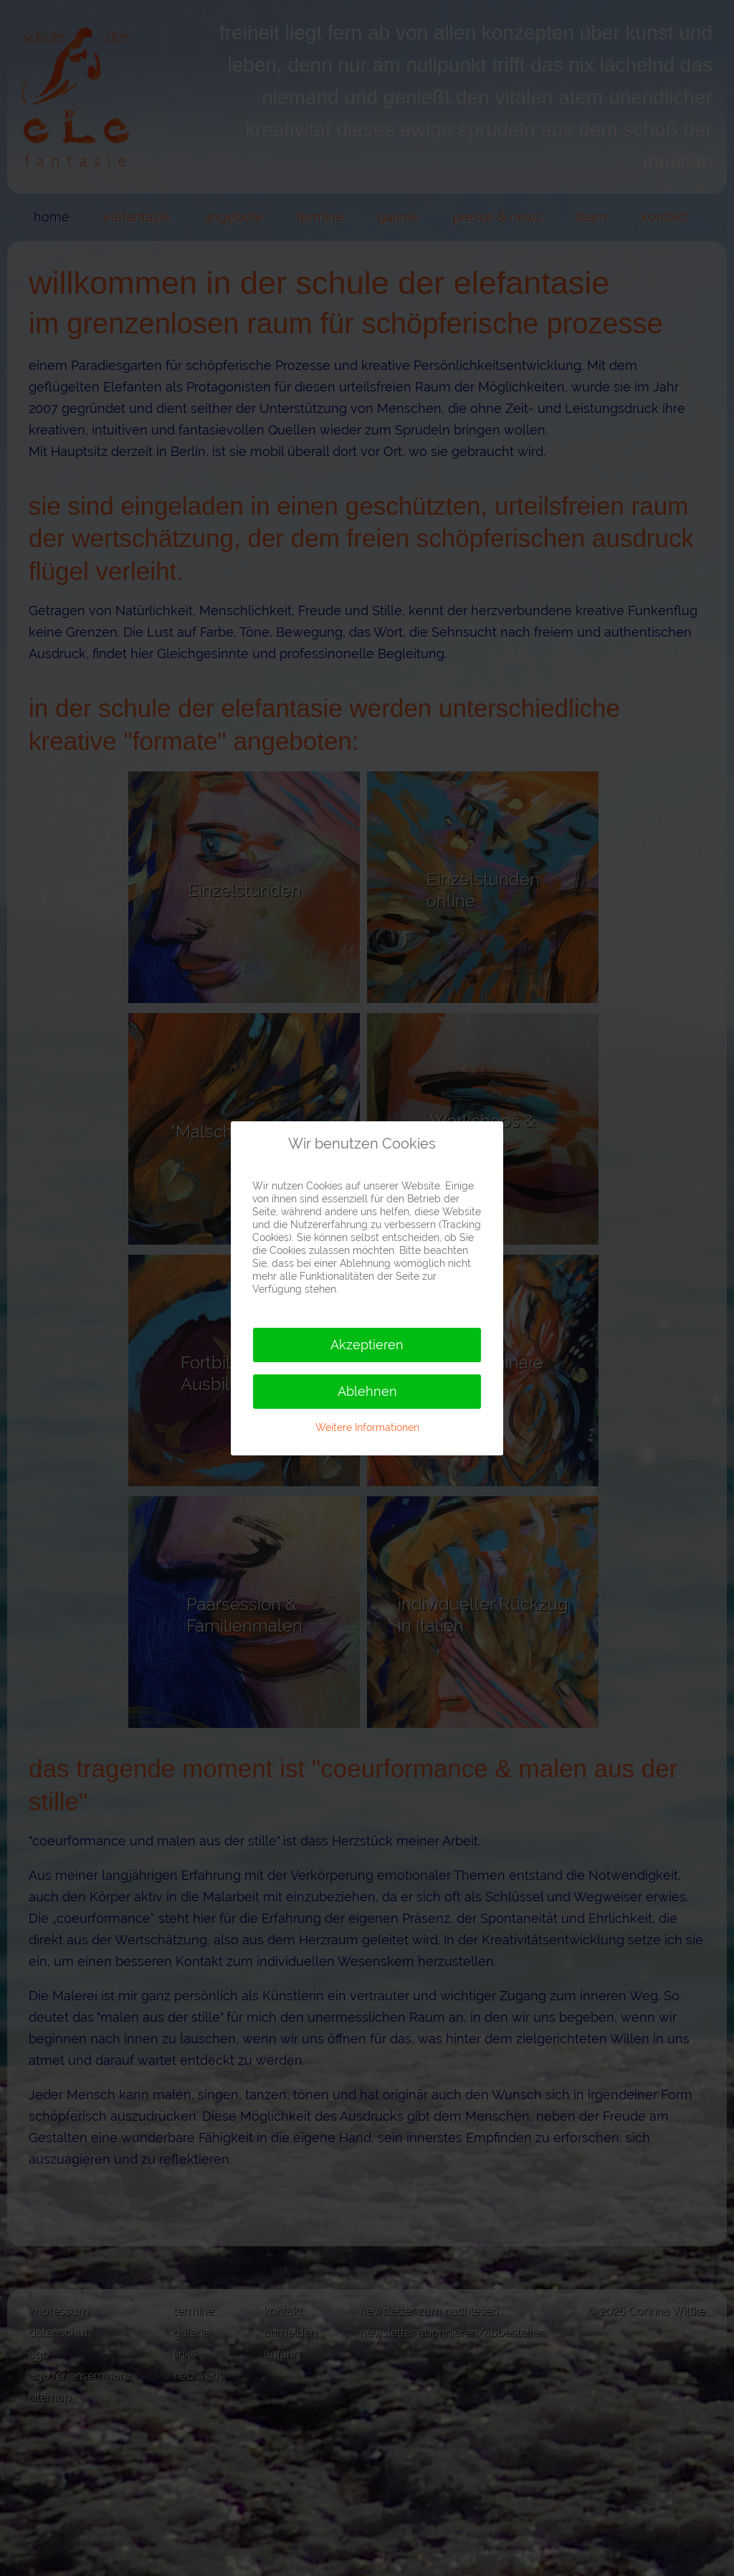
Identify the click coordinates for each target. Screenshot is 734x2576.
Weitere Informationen (367, 1427)
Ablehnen (367, 1391)
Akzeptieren (367, 1344)
